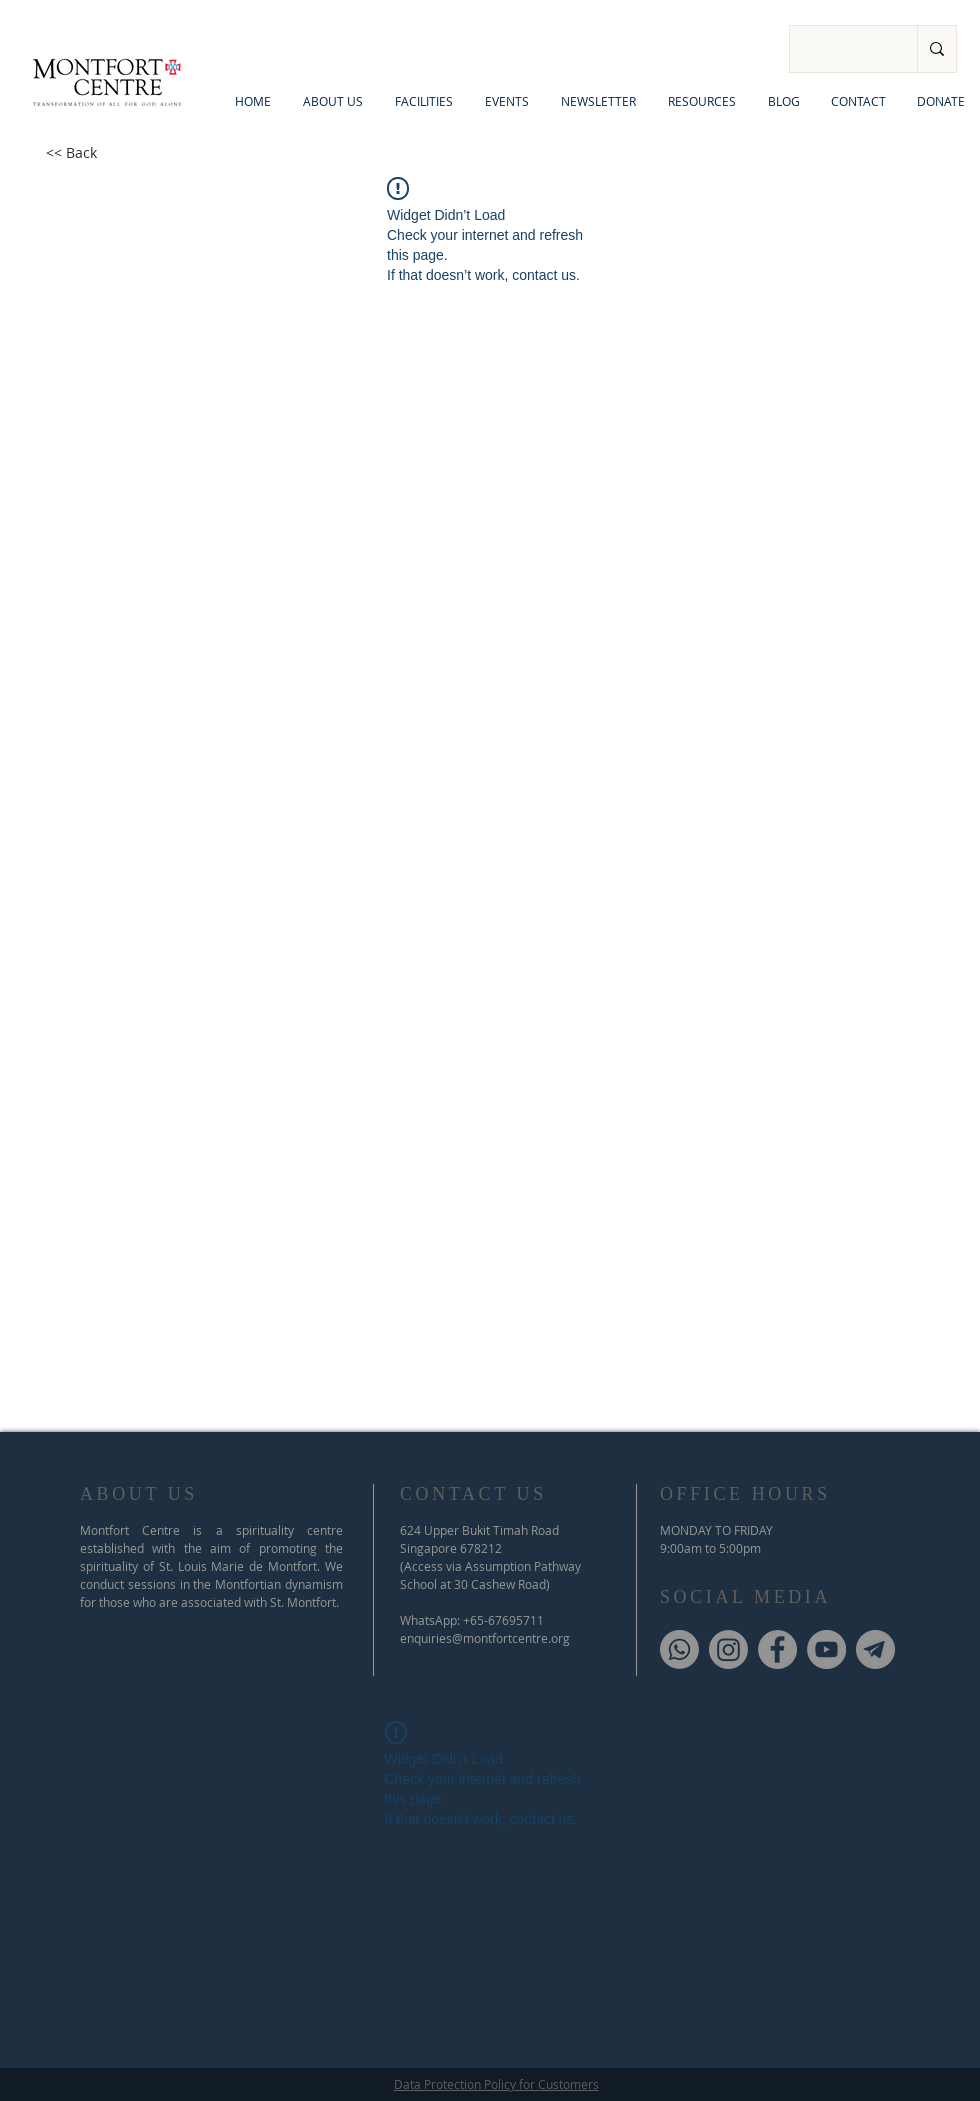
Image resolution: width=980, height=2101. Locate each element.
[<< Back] (71, 153)
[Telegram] (875, 1649)
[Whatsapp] (679, 1649)
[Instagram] (728, 1649)
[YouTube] (826, 1649)
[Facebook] (777, 1649)
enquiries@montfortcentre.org (485, 1638)
